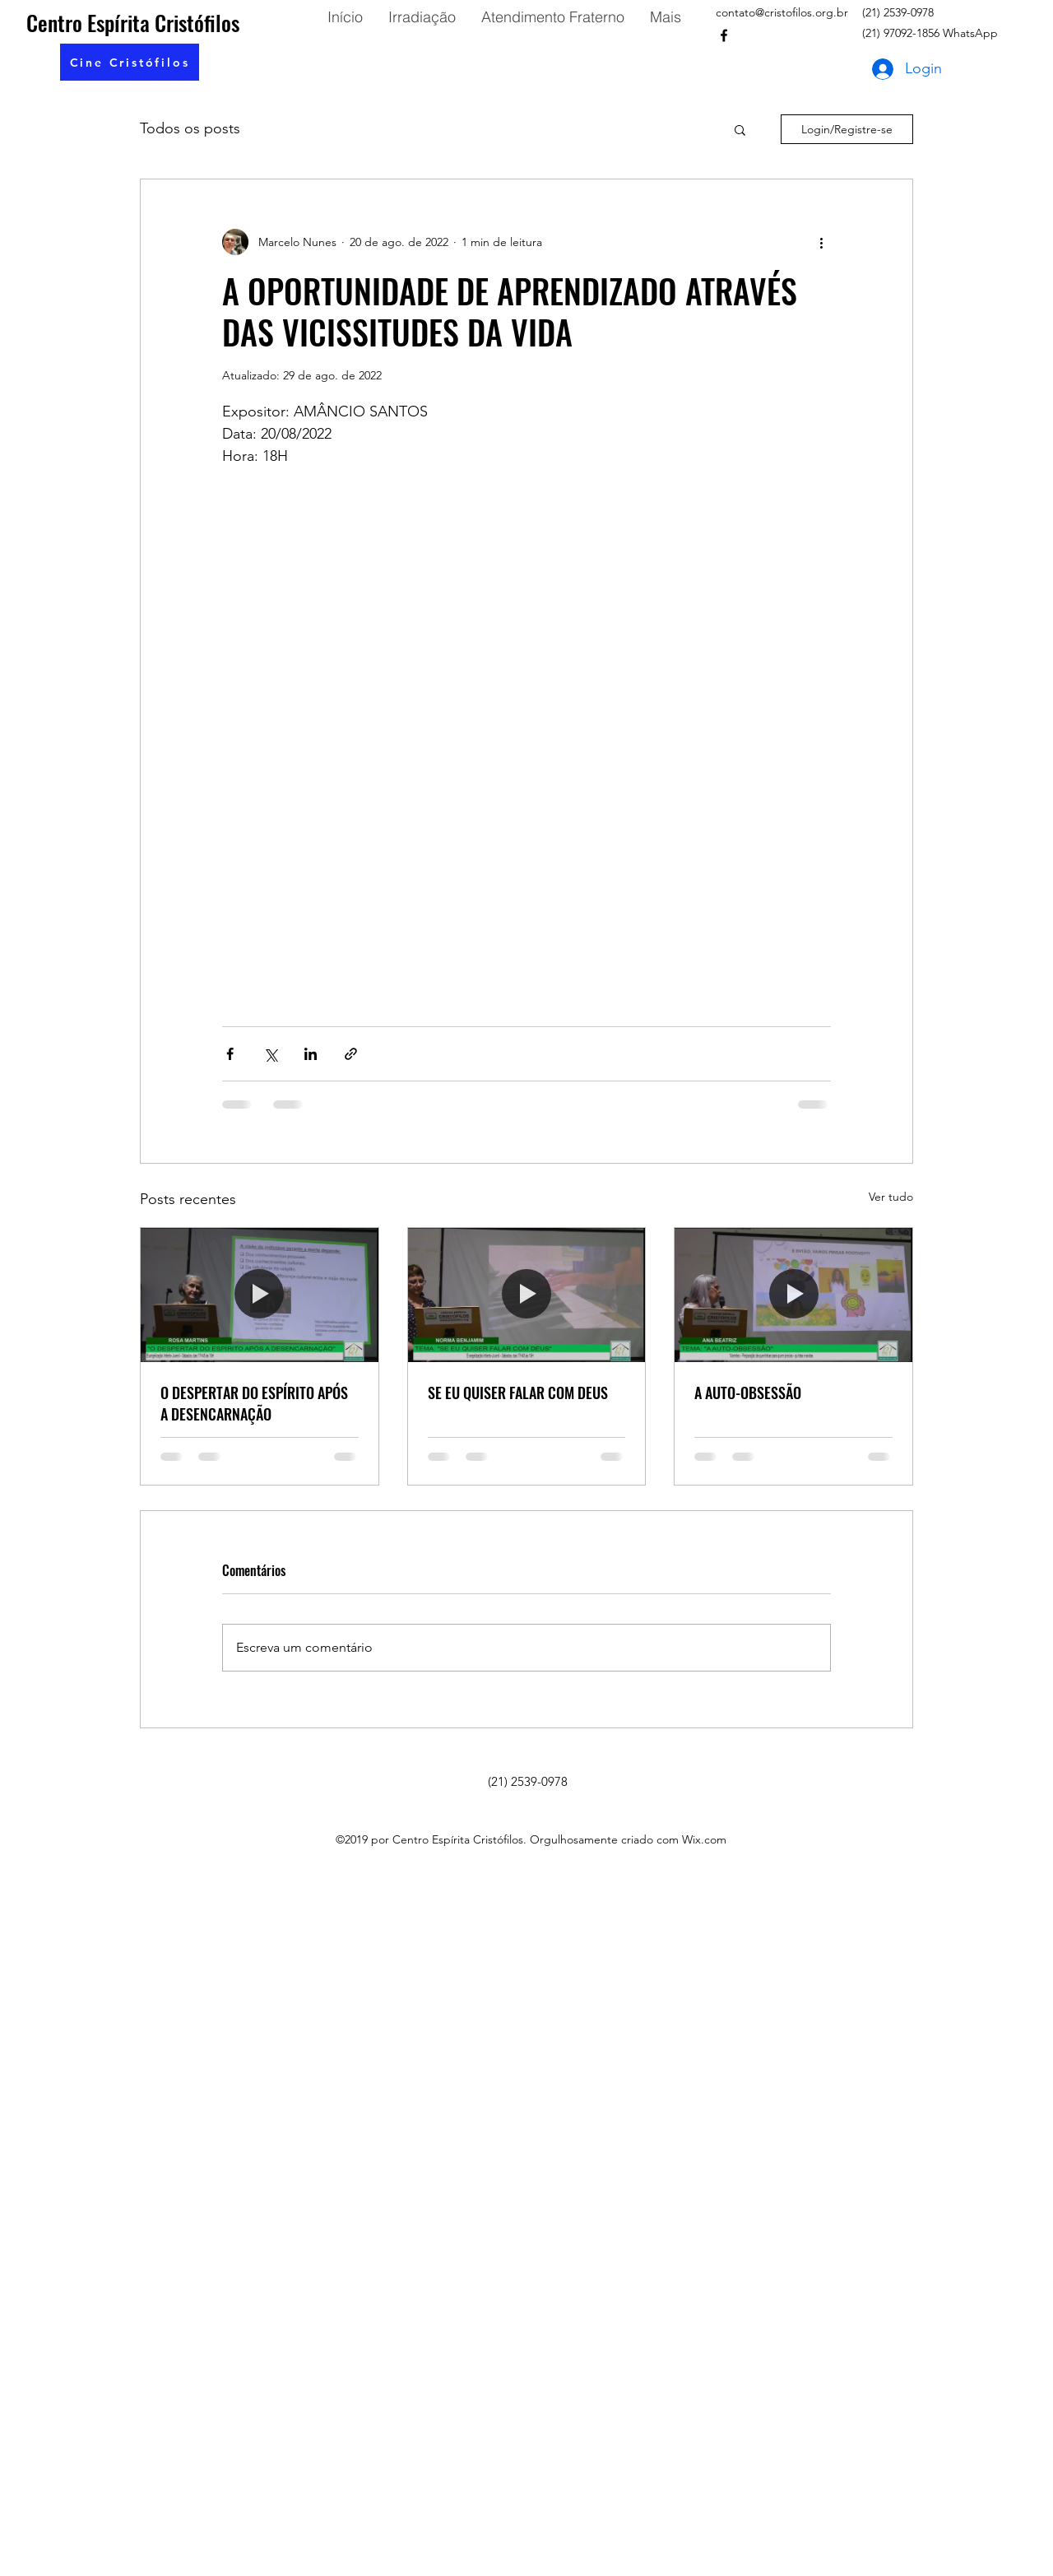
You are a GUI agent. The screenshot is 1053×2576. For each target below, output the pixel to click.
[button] (129, 62)
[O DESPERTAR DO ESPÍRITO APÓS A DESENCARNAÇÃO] (259, 1294)
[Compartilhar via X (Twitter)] (270, 1054)
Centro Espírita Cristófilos (132, 23)
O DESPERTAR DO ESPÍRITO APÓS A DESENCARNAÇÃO (254, 1403)
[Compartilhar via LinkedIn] (310, 1054)
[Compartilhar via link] (351, 1054)
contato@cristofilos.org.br (782, 12)
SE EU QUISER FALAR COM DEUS (518, 1392)
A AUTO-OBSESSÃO (747, 1392)
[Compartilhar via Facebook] (230, 1054)
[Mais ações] (821, 242)
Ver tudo (891, 1196)
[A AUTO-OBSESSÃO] (793, 1294)
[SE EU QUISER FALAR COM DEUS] (527, 1294)
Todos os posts (190, 128)
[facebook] (724, 35)
